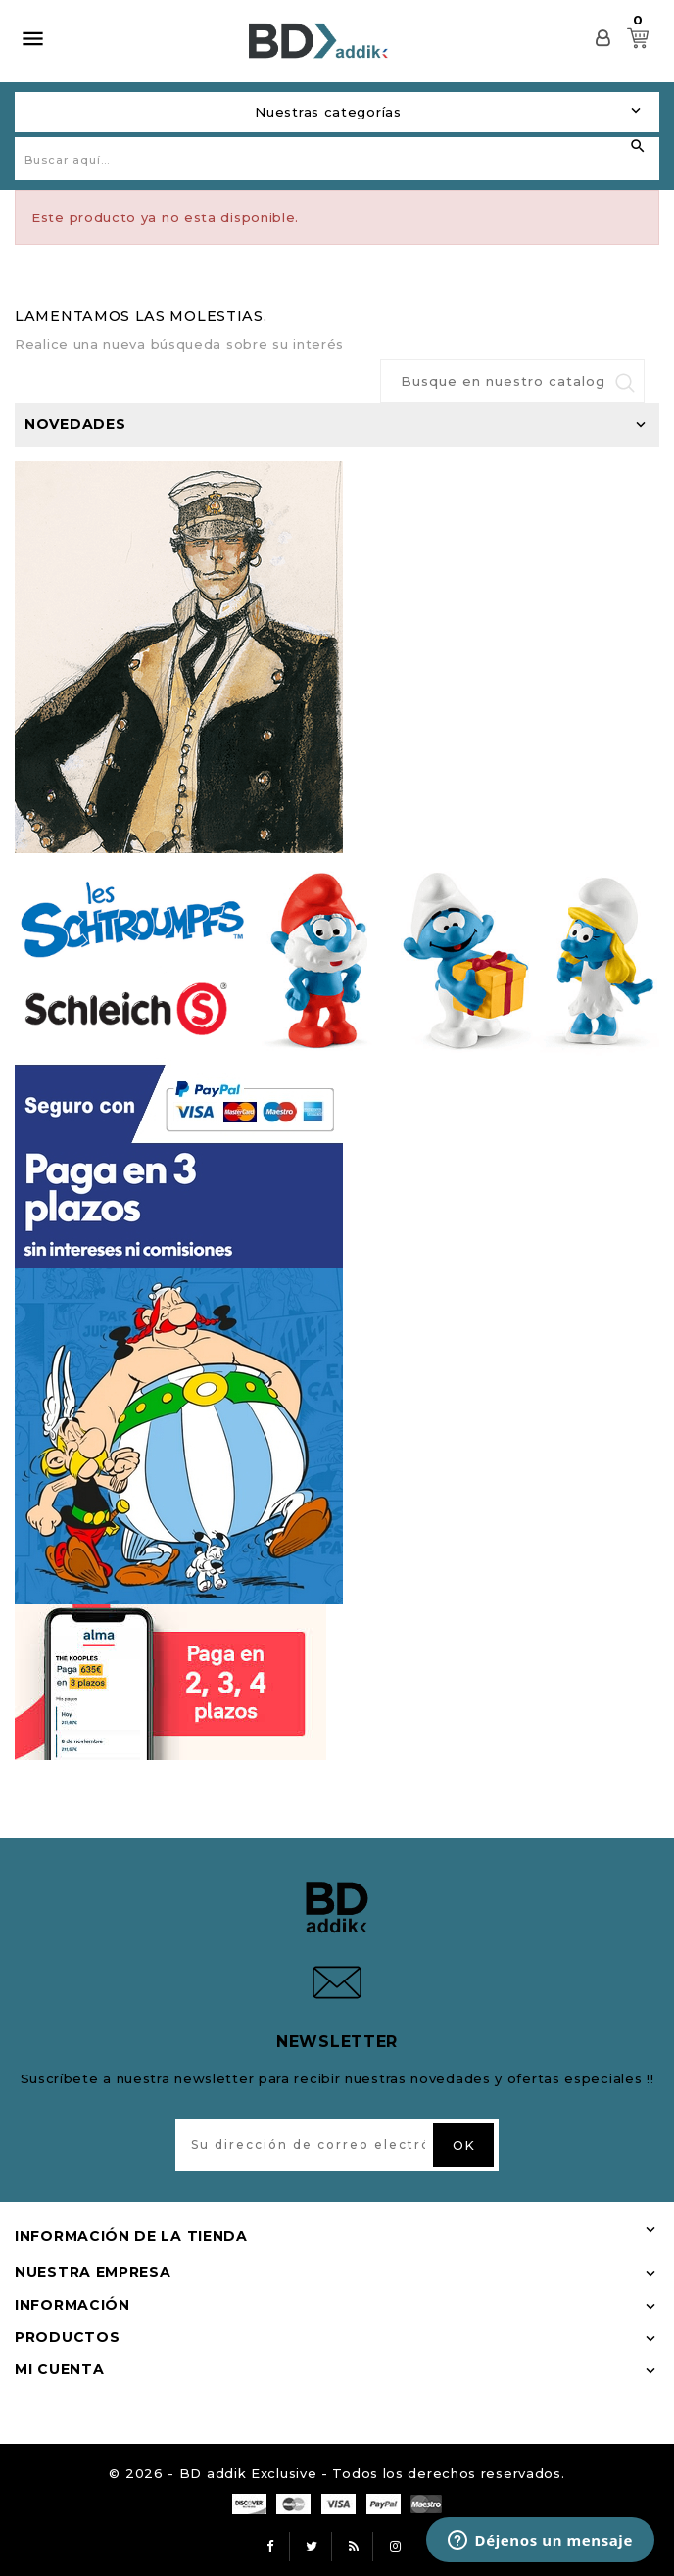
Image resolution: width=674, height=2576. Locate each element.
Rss (353, 2546)
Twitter (312, 2546)
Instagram (395, 2546)
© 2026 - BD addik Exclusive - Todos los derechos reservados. (336, 2473)
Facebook (270, 2546)
